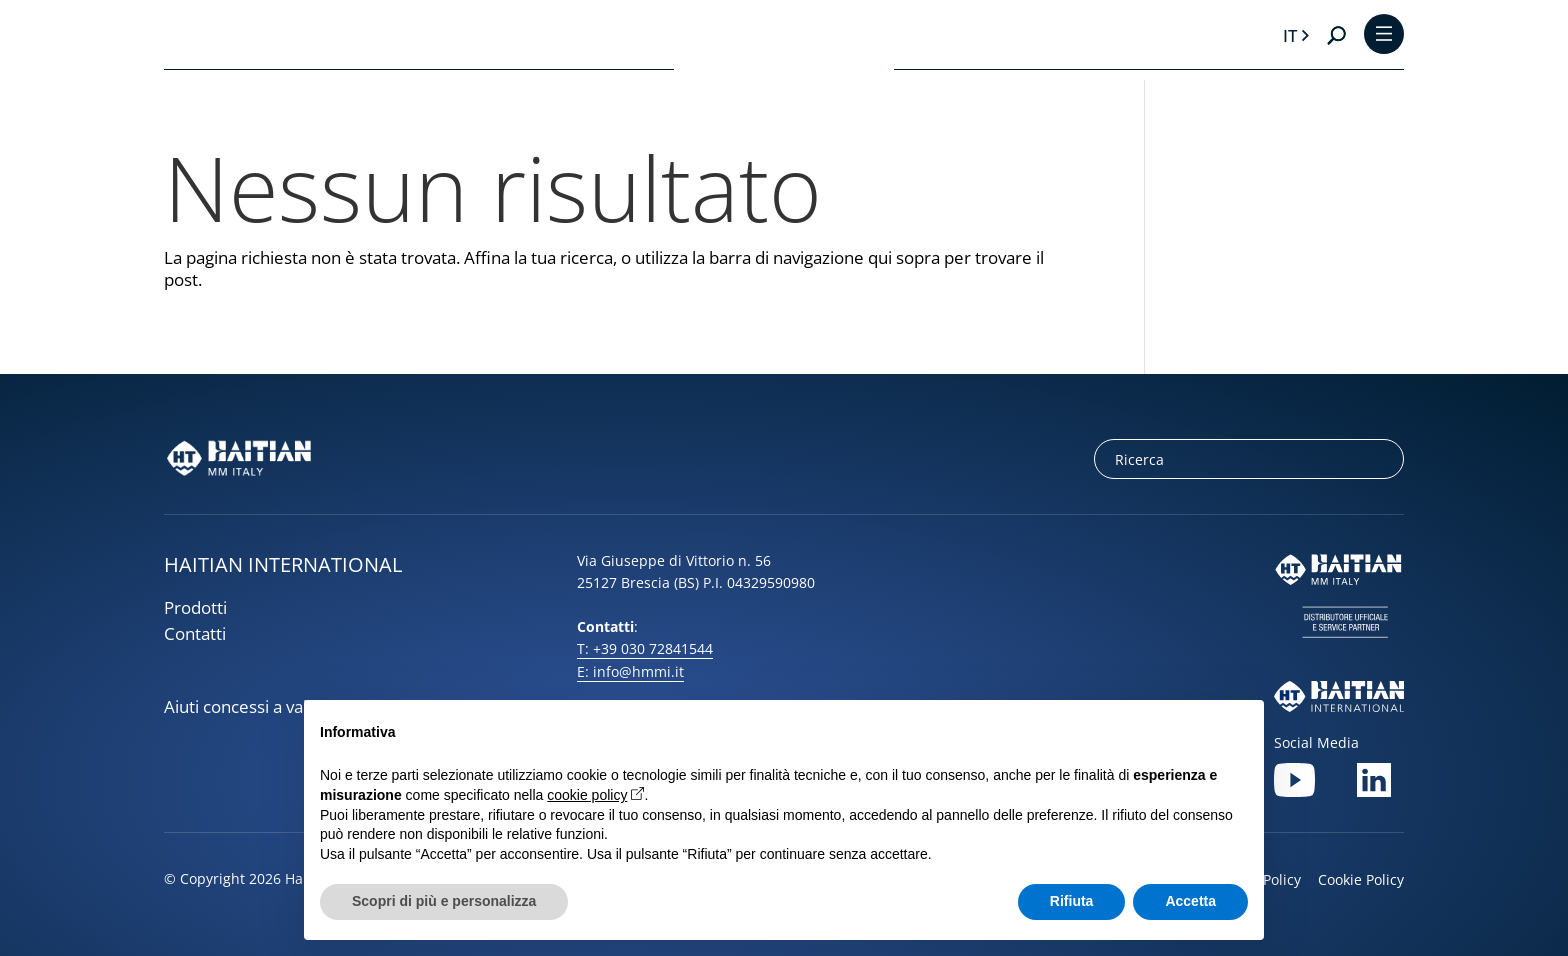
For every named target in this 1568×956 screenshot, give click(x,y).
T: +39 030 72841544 (645, 648)
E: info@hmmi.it (630, 671)
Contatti (195, 633)
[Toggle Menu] (1384, 35)
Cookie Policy (1361, 879)
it (1290, 35)
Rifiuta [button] (1072, 901)
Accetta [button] (1190, 901)
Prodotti (195, 607)
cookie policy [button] (587, 795)
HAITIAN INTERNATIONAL (283, 564)
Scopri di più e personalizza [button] (444, 901)
